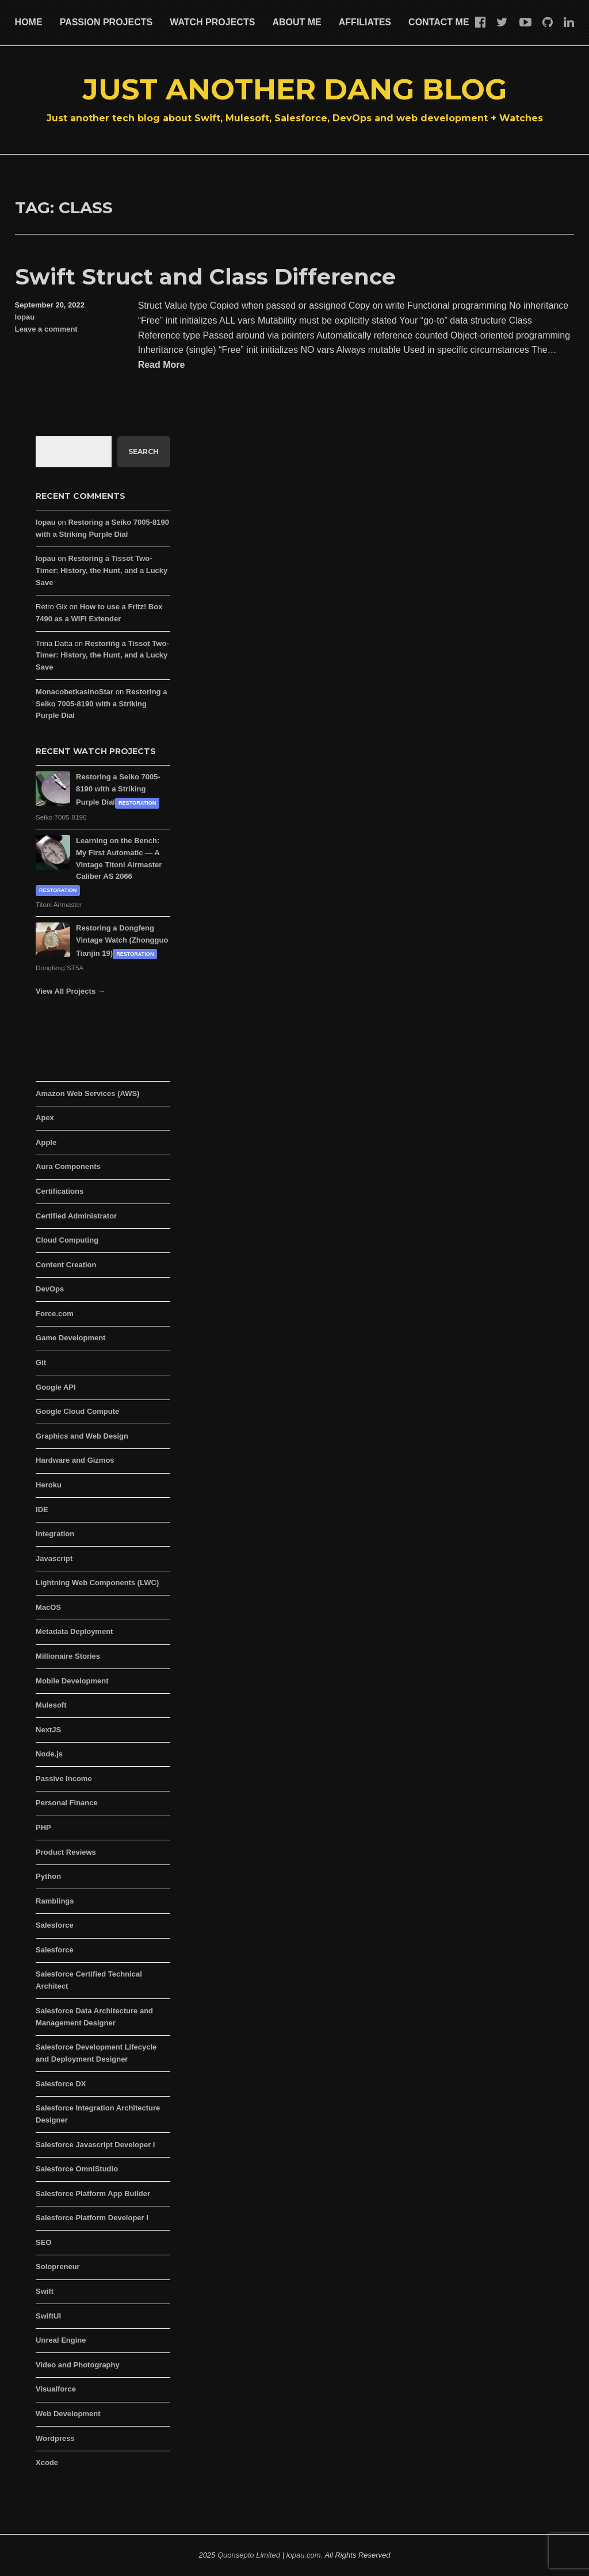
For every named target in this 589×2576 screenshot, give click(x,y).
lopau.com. (304, 2555)
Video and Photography (78, 2364)
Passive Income (64, 1778)
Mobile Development (72, 1681)
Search (143, 451)
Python (48, 1876)
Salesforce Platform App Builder (93, 2193)
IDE (42, 1509)
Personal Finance (67, 1802)
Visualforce (56, 2389)
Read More (161, 365)
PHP (43, 1827)
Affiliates (365, 22)
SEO (43, 2242)
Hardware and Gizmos (75, 1460)
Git (41, 1362)
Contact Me (438, 22)
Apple (46, 1142)
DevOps (50, 1289)
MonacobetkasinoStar (74, 691)
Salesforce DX (61, 2083)
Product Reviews (66, 1852)
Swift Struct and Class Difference (205, 276)
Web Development (68, 2413)
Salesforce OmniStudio (77, 2168)
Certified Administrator (76, 1216)
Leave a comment (46, 329)
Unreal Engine (61, 2340)
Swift (44, 2291)
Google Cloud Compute (77, 1411)
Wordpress (55, 2438)
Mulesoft (51, 1705)
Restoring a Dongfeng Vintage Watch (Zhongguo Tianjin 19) (122, 941)
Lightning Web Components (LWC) (97, 1582)
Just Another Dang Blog (295, 89)
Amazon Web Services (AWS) (87, 1093)
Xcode (47, 2462)
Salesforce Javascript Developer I (95, 2144)
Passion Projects (106, 22)
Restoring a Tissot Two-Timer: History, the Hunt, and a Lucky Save (101, 570)
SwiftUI (48, 2316)
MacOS (48, 1607)
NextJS (48, 1729)
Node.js (49, 1754)
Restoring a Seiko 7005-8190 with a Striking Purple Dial (101, 703)
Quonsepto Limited (248, 2555)
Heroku (49, 1485)
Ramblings (55, 1901)
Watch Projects (212, 22)
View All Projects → (70, 991)
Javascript (54, 1558)
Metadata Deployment (74, 1631)
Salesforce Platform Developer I (92, 2217)
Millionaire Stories (68, 1656)
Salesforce (55, 1925)
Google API (56, 1387)
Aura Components (68, 1166)
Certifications (59, 1191)
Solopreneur (58, 2266)
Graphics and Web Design (82, 1436)
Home (29, 22)
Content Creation (66, 1264)
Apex (45, 1117)
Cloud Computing (67, 1240)
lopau (25, 317)
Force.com (55, 1313)
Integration (55, 1533)
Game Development (70, 1337)
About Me (296, 22)
